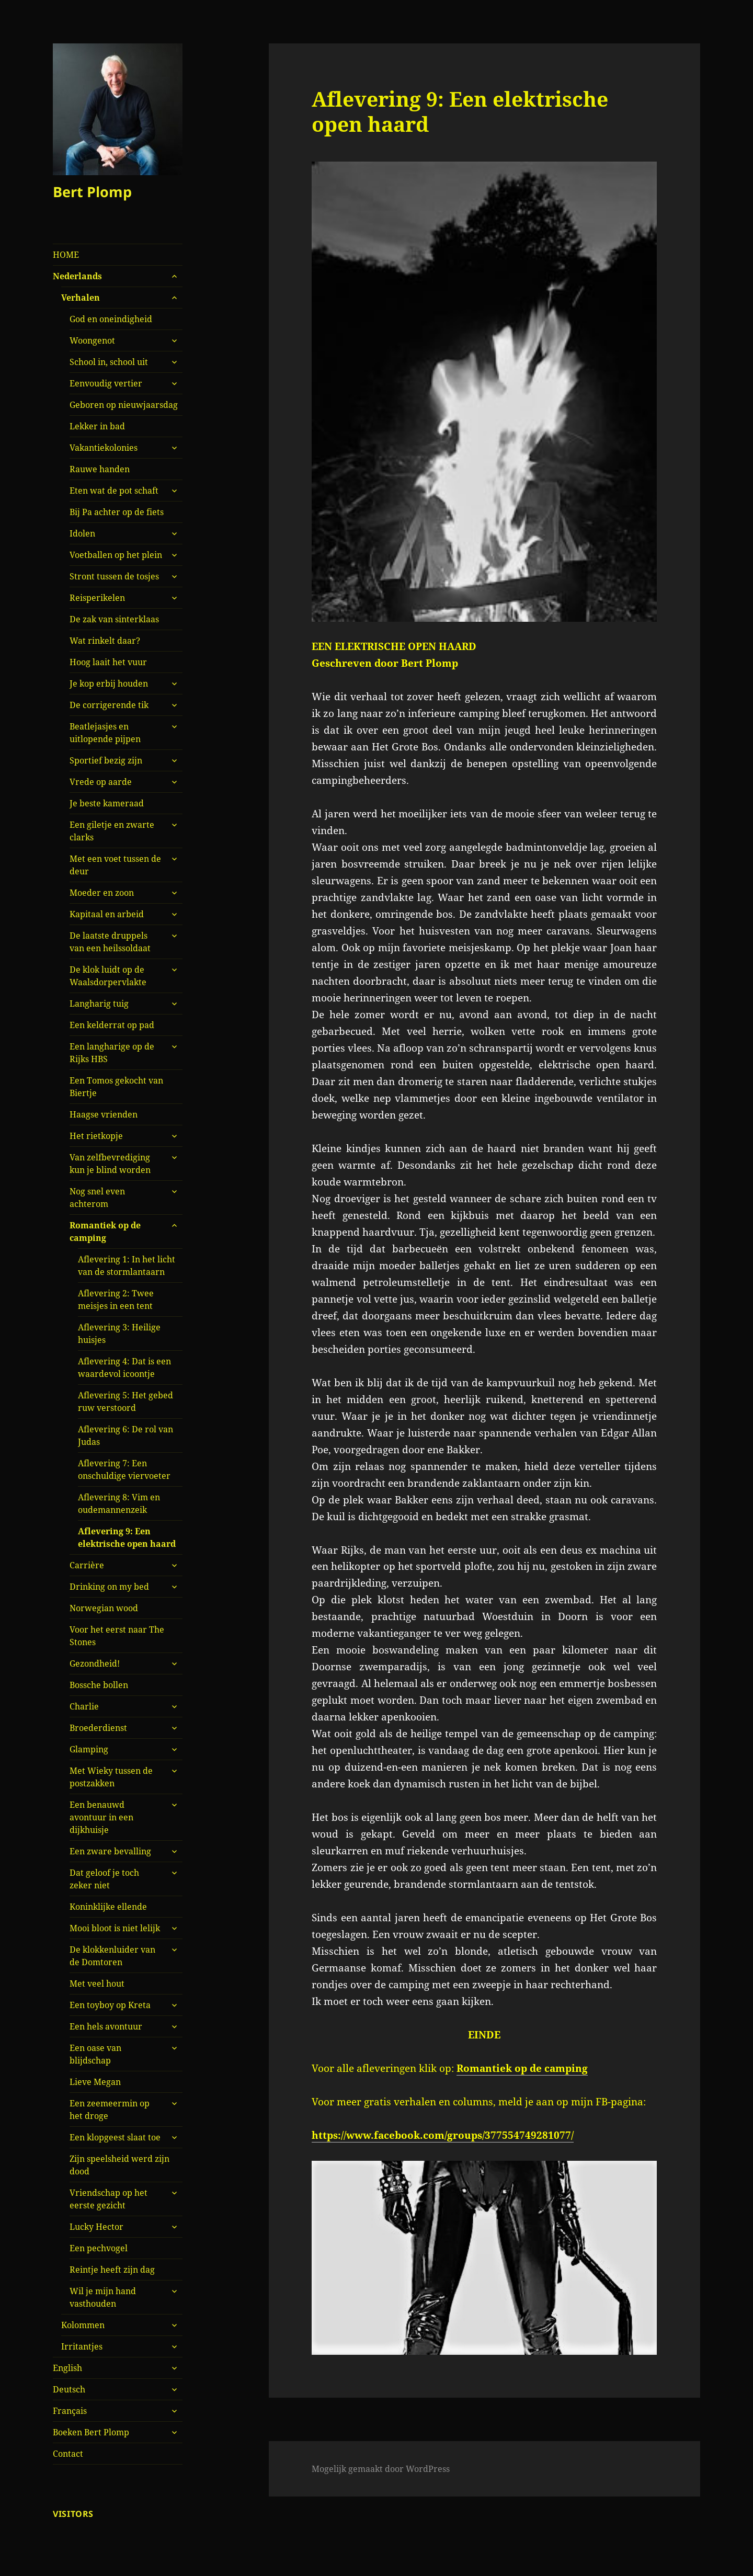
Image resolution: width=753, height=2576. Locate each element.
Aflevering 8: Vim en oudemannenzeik (119, 1503)
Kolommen (83, 2325)
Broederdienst (98, 1728)
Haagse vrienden (104, 1114)
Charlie (84, 1706)
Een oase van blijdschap (95, 2054)
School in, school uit (109, 362)
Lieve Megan (95, 2082)
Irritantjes (81, 2346)
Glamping (89, 1749)
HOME (66, 254)
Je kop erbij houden (109, 683)
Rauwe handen (100, 469)
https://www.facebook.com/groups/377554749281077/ (443, 2135)
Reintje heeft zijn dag (112, 2269)
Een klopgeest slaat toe (115, 2137)
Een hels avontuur (106, 2026)
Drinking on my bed (109, 1586)
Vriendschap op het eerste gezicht (108, 2199)
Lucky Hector (96, 2226)
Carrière (87, 1565)
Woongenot (92, 340)
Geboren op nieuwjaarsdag (124, 405)
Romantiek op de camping (105, 1231)
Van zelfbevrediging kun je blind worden (110, 1164)
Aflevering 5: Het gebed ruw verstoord (125, 1401)
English (67, 2368)
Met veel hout (97, 1983)
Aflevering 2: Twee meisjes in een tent (116, 1299)
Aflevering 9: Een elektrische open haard (127, 1537)
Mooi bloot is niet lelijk (115, 1928)
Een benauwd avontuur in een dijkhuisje (101, 1817)
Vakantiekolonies (104, 447)
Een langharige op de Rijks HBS (112, 1053)
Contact (68, 2453)
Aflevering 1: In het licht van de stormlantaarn (126, 1265)
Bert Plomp (92, 191)
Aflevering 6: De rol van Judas (125, 1435)
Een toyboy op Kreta (110, 2005)
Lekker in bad (97, 426)
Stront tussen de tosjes (114, 576)
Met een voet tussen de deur (115, 865)
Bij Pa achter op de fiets (117, 512)
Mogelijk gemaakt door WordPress (381, 2469)
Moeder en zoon (102, 892)
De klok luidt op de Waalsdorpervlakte (108, 976)
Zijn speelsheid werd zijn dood (119, 2165)
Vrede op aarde (101, 782)
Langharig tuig (99, 1003)
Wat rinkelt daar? (105, 640)
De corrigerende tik (109, 705)
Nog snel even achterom (97, 1198)
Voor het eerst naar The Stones (117, 1636)
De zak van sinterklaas (114, 619)
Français (70, 2411)
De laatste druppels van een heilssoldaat (110, 942)
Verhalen (80, 297)
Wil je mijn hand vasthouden (103, 2297)
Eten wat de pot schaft (114, 490)
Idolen (82, 533)
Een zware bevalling (110, 1851)
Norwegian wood (104, 1608)
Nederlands (77, 276)
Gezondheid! (95, 1663)
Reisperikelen (97, 597)
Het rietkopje (96, 1136)
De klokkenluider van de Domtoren (112, 1956)
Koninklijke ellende (108, 1906)
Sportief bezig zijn (106, 760)
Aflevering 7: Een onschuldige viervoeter (124, 1469)
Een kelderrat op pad (112, 1025)
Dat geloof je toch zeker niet (104, 1879)
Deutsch (69, 2389)
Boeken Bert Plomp (91, 2432)
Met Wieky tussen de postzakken (111, 1777)
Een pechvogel (99, 2248)
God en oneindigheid (111, 319)
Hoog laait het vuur (108, 662)
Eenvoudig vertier (106, 383)
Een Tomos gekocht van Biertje (116, 1087)
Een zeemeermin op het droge (110, 2110)
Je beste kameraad (107, 803)
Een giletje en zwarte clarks (112, 831)
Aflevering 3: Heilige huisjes (119, 1333)
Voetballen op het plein (116, 555)
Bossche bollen (99, 1685)
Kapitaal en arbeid (107, 914)
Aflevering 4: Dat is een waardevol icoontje (124, 1367)
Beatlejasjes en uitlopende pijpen (105, 733)
